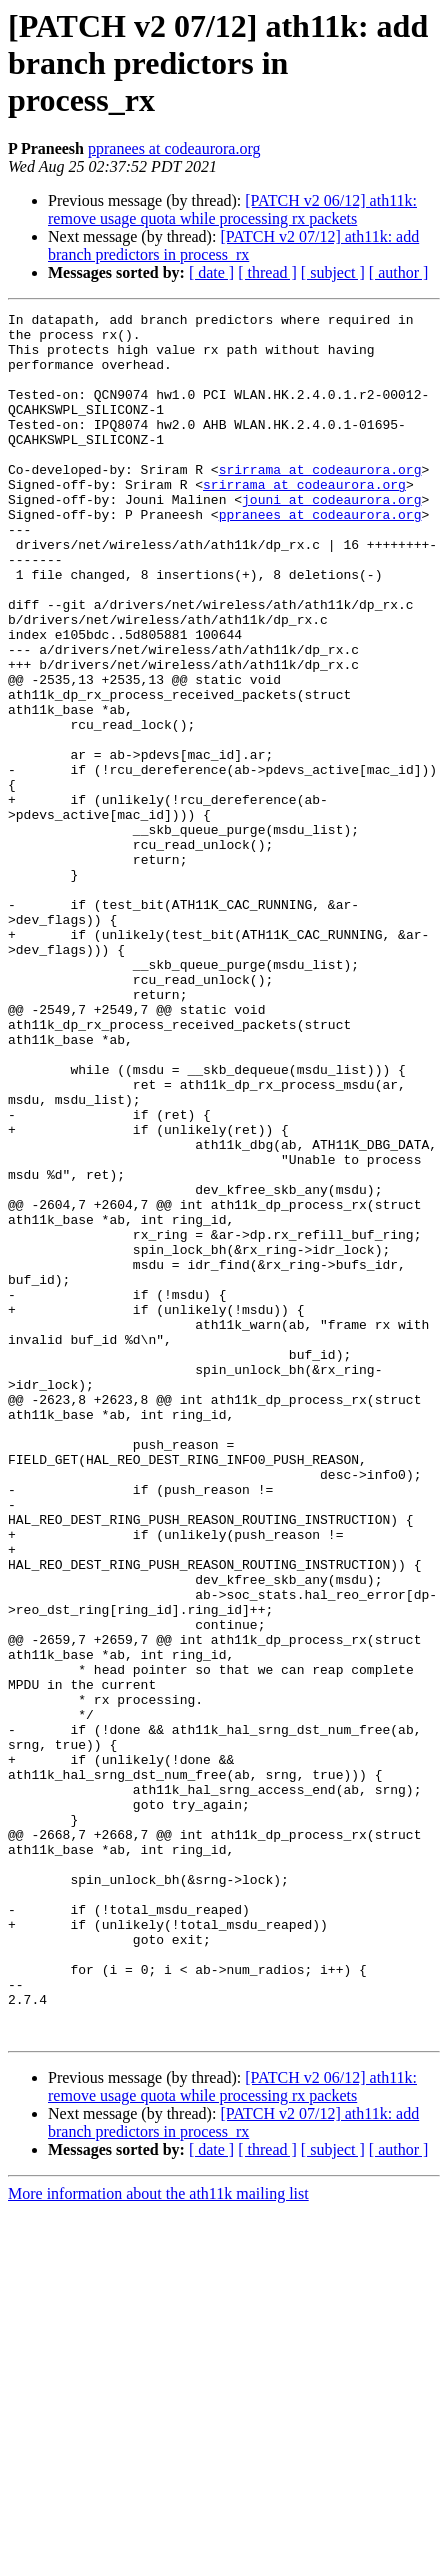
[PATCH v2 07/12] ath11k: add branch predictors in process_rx (233, 245)
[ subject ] (333, 272)
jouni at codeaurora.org (331, 538)
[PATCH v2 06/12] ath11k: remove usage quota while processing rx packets (232, 209)
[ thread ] (267, 272)
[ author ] (399, 272)
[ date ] (211, 272)
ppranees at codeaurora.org (174, 148)
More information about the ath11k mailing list (158, 2538)
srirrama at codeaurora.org (320, 502)
